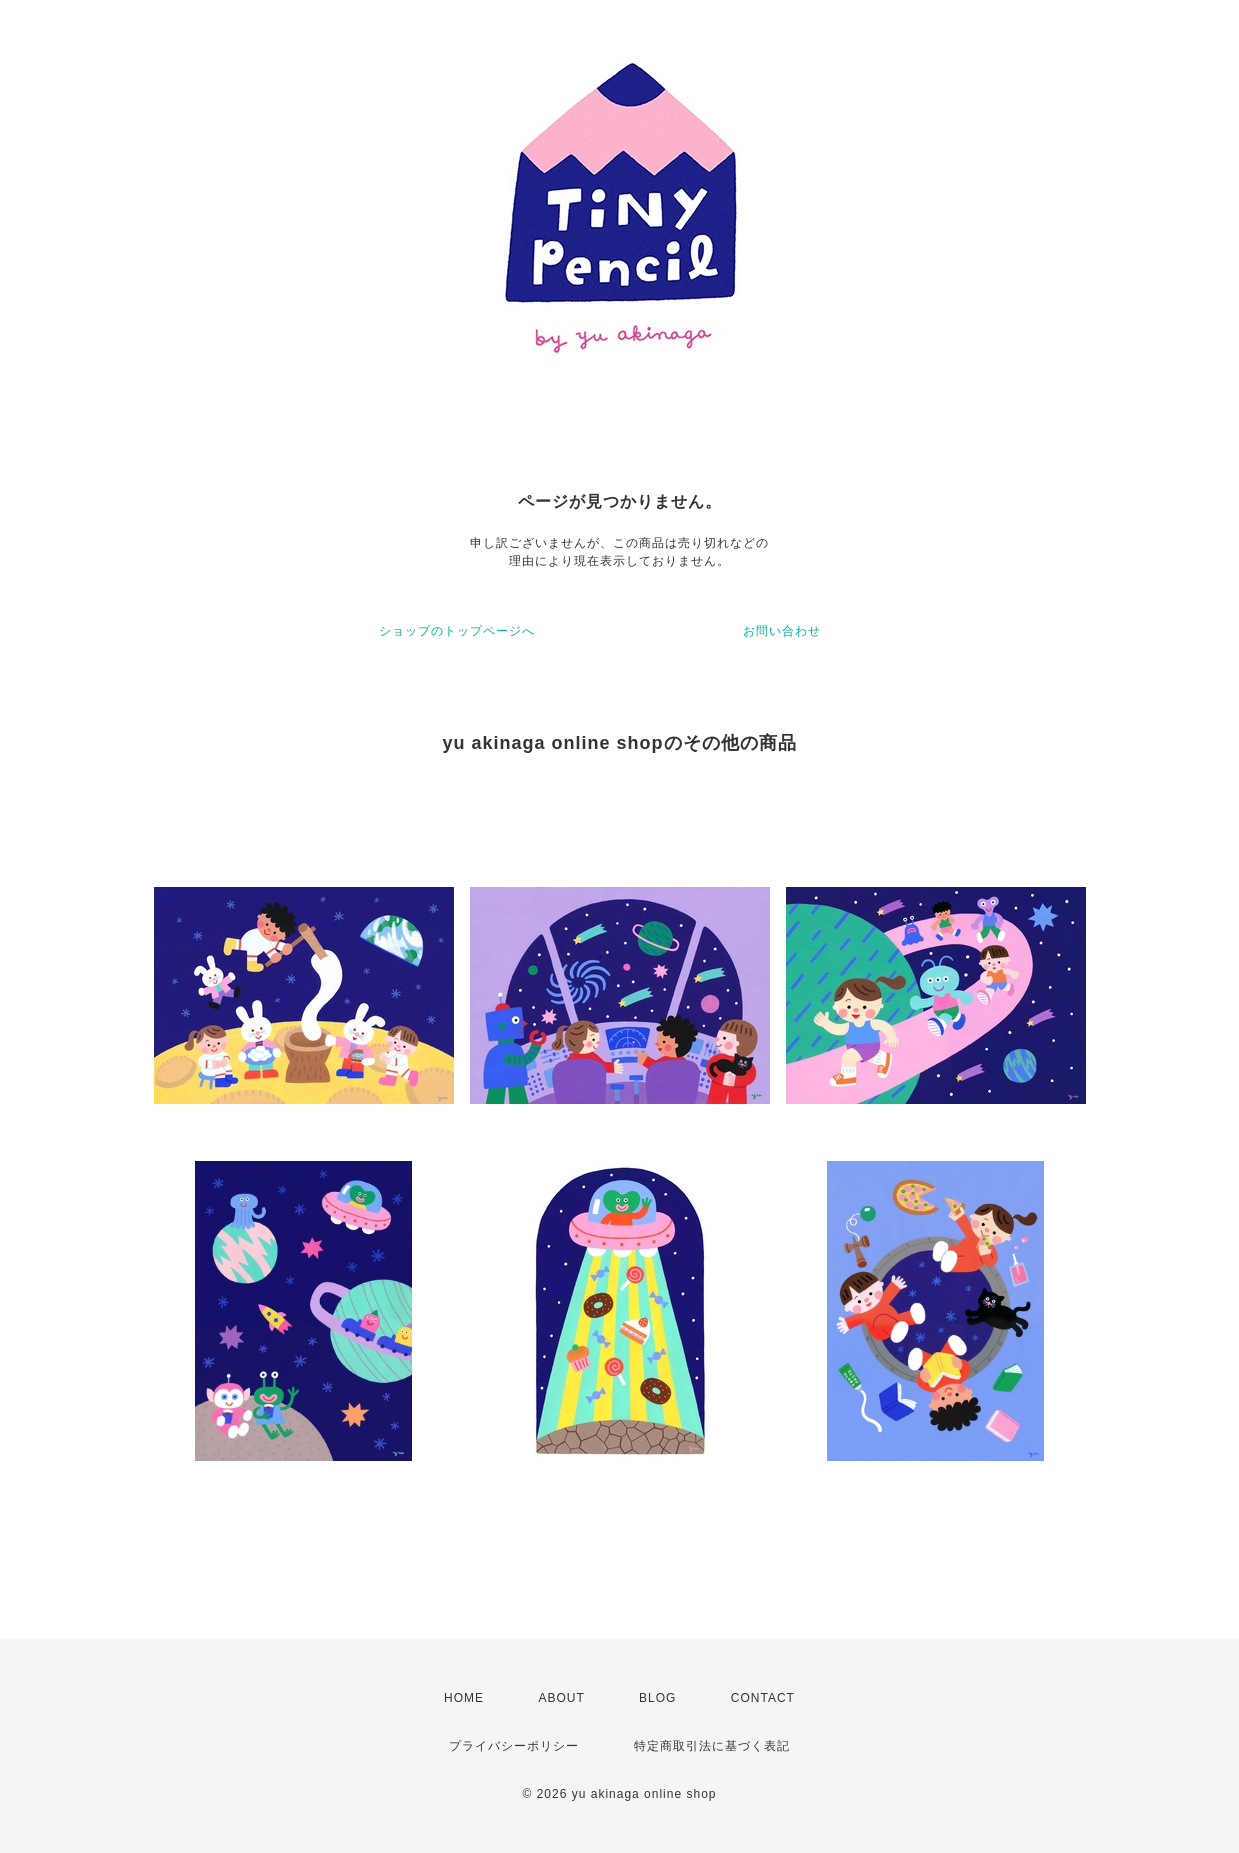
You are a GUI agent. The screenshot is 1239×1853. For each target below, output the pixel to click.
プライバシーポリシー (514, 1746)
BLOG (657, 1698)
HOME (464, 1698)
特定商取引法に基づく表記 (712, 1746)
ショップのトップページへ (457, 631)
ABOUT (561, 1698)
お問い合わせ (782, 631)
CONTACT (763, 1698)
